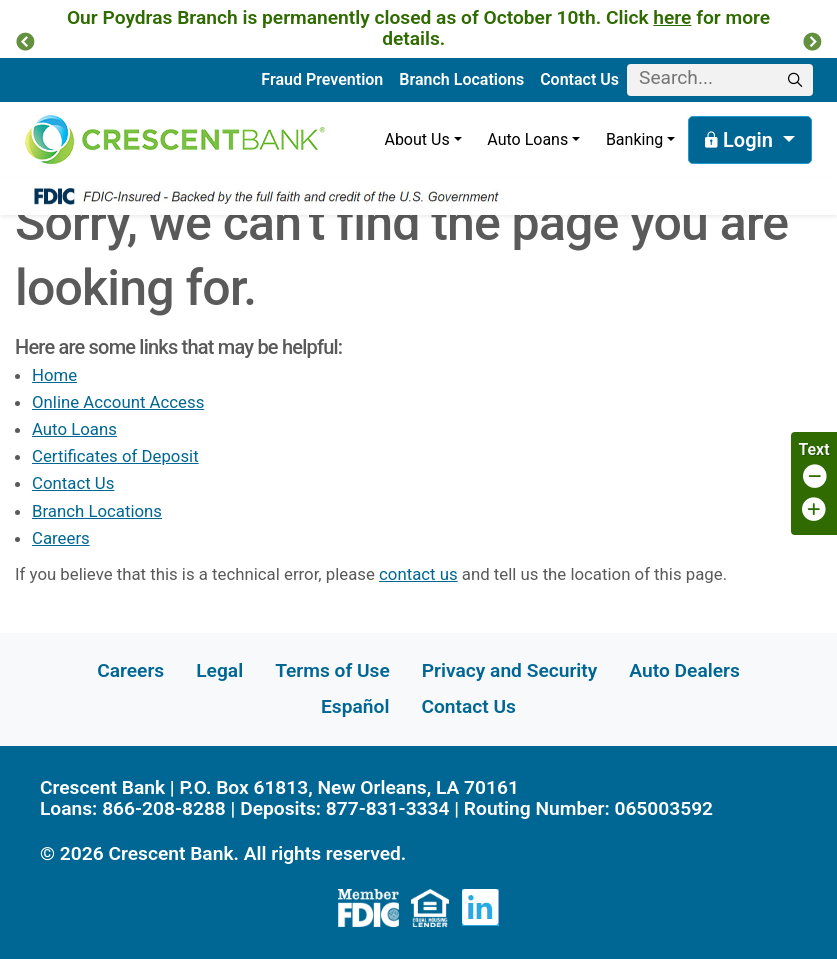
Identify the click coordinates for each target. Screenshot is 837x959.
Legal (219, 670)
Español (355, 706)
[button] (25, 43)
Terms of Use (332, 670)
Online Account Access (118, 402)
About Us (416, 139)
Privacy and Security (510, 670)
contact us (418, 574)
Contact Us (579, 79)
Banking (634, 139)
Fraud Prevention (322, 79)
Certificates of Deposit (115, 456)
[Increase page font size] (814, 510)
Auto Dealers (684, 670)
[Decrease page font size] (814, 477)
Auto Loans (527, 139)
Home (54, 375)
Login (741, 140)
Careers (61, 538)
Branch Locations (461, 79)
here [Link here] (672, 17)
